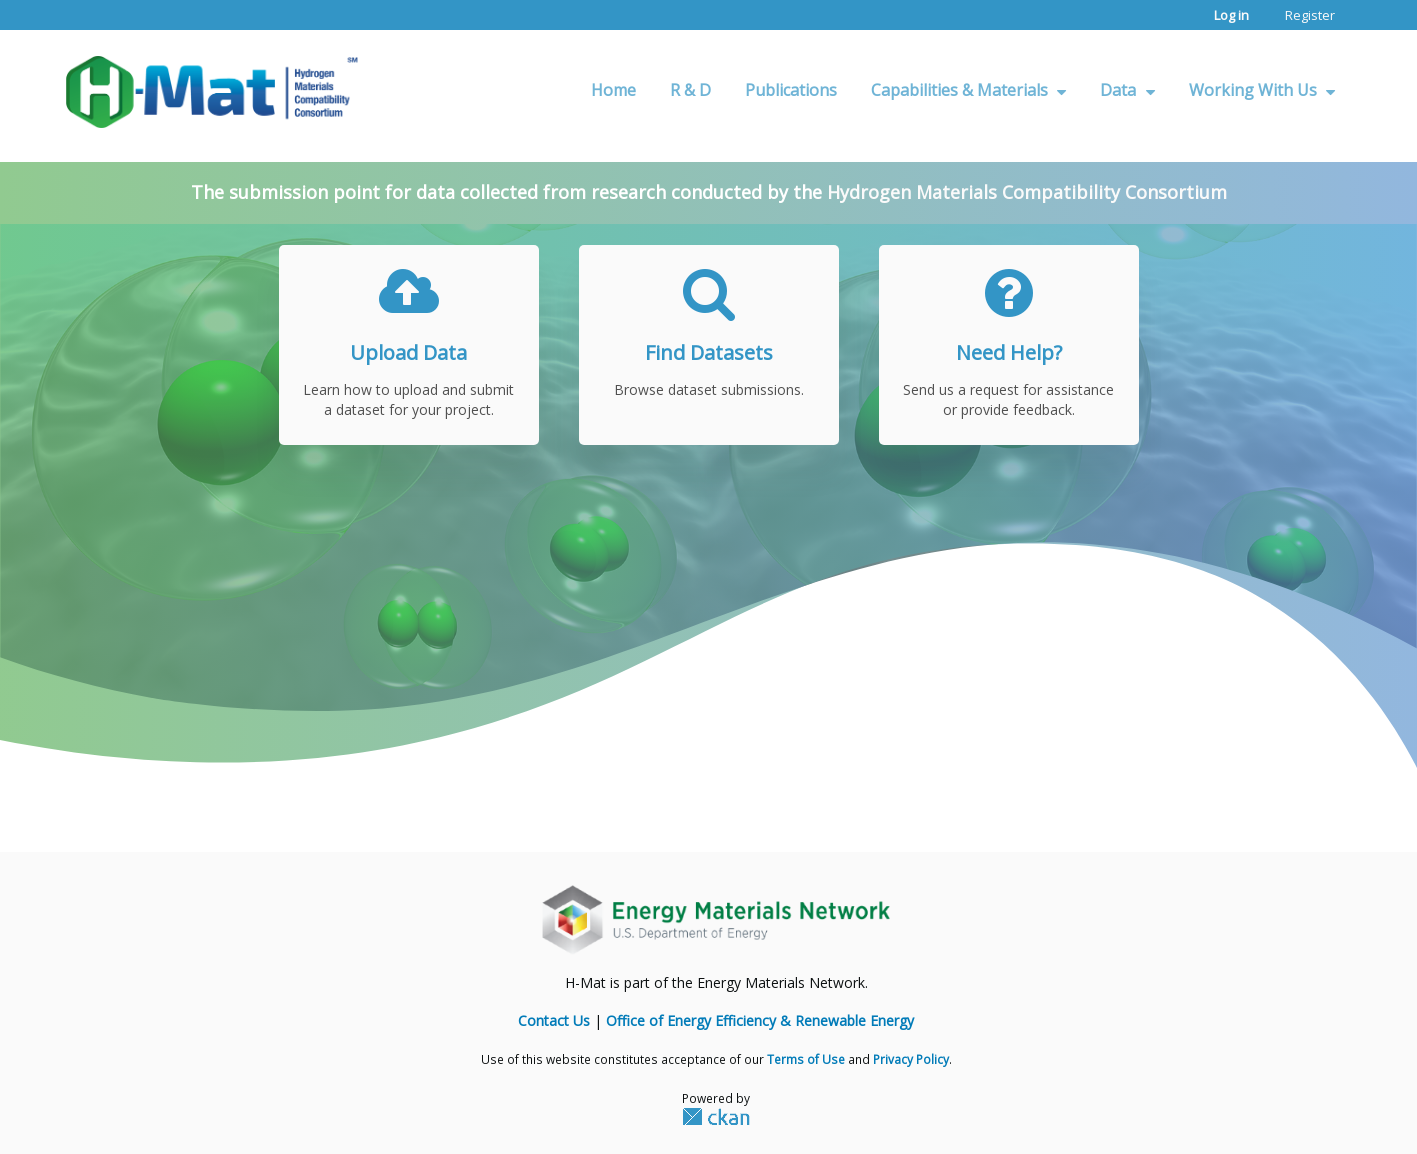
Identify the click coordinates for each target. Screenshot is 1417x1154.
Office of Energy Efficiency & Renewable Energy (760, 1020)
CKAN (716, 1116)
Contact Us (554, 1020)
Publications (791, 90)
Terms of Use (806, 1059)
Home (613, 90)
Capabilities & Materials (968, 90)
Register (1310, 15)
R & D (690, 90)
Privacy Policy (911, 1059)
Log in (1231, 15)
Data (1127, 90)
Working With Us (1262, 90)
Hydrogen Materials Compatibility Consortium (1027, 192)
